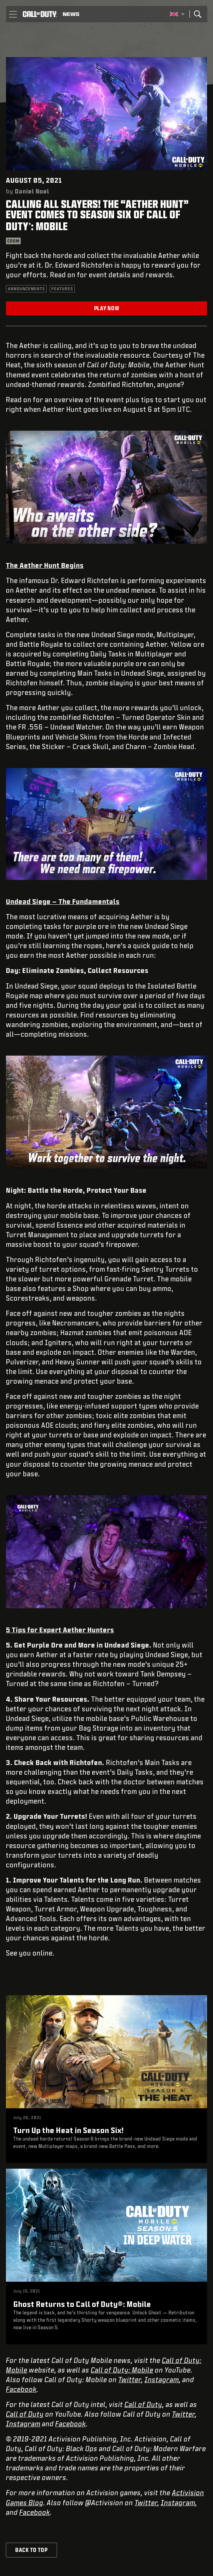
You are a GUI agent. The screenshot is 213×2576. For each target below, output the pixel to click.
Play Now (106, 308)
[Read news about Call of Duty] (71, 14)
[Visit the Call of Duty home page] (40, 14)
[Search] (197, 14)
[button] (13, 14)
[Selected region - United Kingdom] (177, 14)
